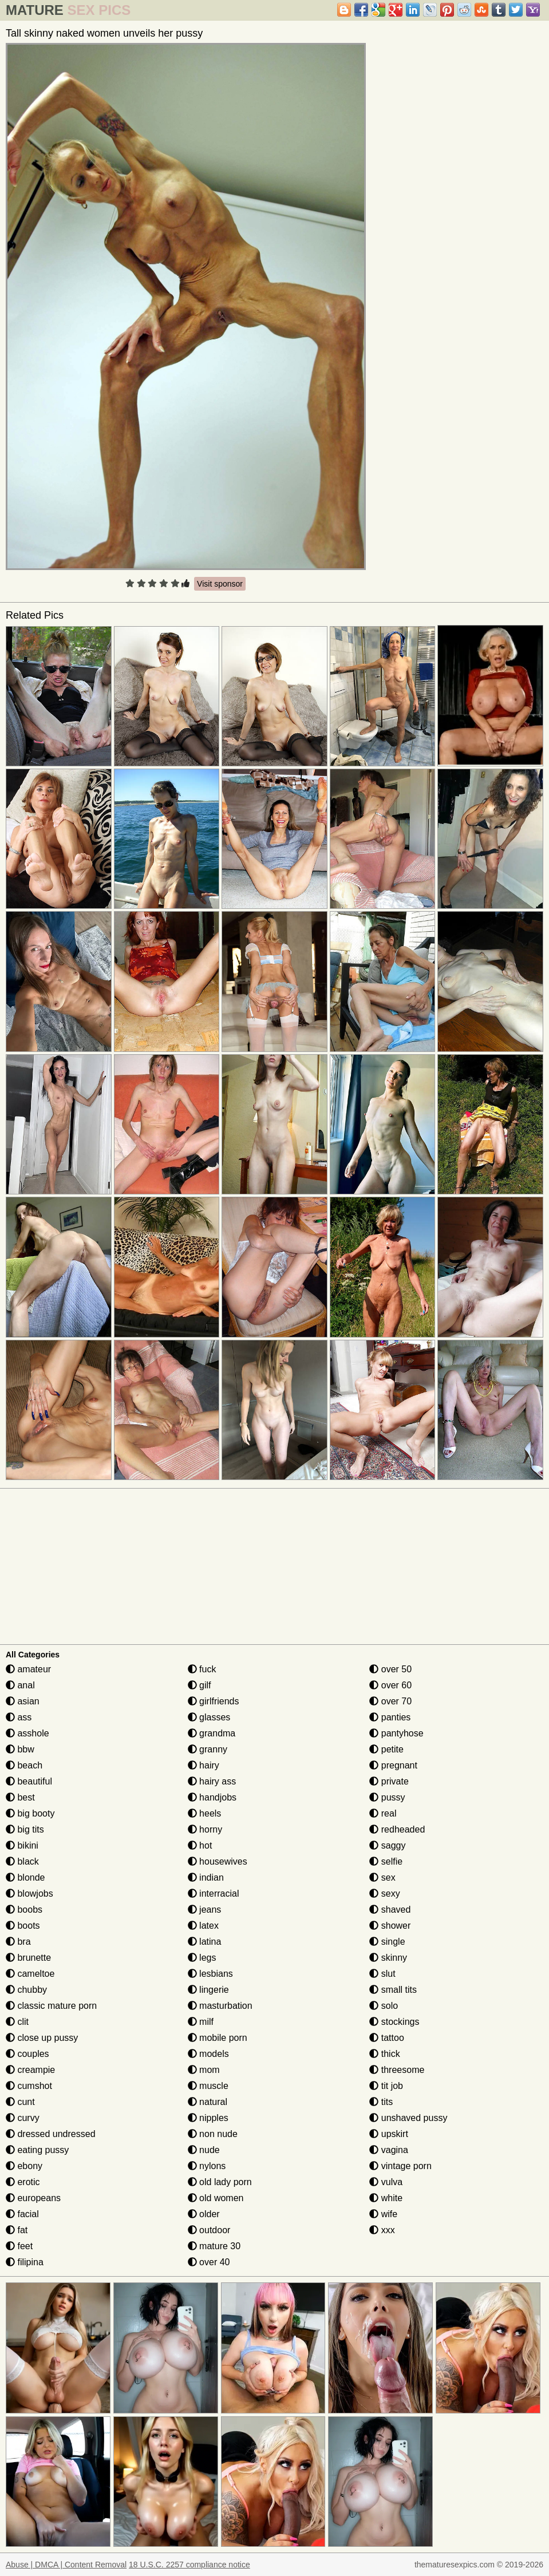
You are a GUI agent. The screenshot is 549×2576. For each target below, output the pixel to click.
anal (20, 1685)
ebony (24, 2166)
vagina (388, 2150)
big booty (30, 1813)
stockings (394, 2022)
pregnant (393, 1765)
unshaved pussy (408, 2118)
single (387, 1941)
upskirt (388, 2134)
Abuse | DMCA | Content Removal (66, 2564)
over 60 (390, 1685)
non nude (213, 2134)
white (385, 2198)
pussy (387, 1797)
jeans (205, 1909)
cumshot (29, 2086)
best (20, 1797)
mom (204, 2070)
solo (383, 2006)
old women (216, 2198)
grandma (212, 1733)
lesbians (210, 1974)
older (204, 2214)
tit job (386, 2086)
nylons (207, 2166)
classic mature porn (51, 2006)
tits (381, 2102)
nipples (208, 2118)
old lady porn (220, 2182)
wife (383, 2214)
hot (200, 1845)
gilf (199, 1685)
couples (27, 2054)
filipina (25, 2262)
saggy (387, 1845)
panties (389, 1717)
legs (202, 1957)
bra (18, 1941)
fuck (202, 1669)
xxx (381, 2230)
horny (205, 1829)
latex (203, 1925)
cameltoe (30, 1974)
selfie (385, 1861)
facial (22, 2214)
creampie (30, 2070)
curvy (23, 2118)
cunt (20, 2102)
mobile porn (217, 2038)
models (208, 2054)
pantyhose (396, 1733)
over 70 (390, 1701)
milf (201, 2022)
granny (207, 1749)
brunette (28, 1957)
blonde (25, 1877)
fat (16, 2230)
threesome (396, 2070)
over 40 (209, 2262)
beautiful (29, 1781)
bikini (22, 1845)
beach (24, 1765)
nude (204, 2150)
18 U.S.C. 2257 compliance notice (189, 2564)
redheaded (397, 1829)
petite (386, 1749)
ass (18, 1717)
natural (207, 2102)
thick (384, 2054)
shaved (389, 1909)
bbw (20, 1749)
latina (205, 1941)
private (388, 1781)
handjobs (212, 1797)
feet (19, 2246)
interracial (213, 1893)
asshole (27, 1733)
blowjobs (29, 1893)
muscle (208, 2086)
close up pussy (42, 2038)
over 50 (390, 1669)
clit (17, 2022)
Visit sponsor (220, 583)
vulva (385, 2182)
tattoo (386, 2038)
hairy (203, 1765)
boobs (24, 1909)
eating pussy (37, 2150)
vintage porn (400, 2166)
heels (205, 1813)
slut (382, 1974)
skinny (388, 1957)
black (22, 1861)
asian (23, 1701)
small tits (393, 1990)
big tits (25, 1829)
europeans (33, 2198)
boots (23, 1925)
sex (382, 1877)
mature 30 (214, 2246)
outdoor (209, 2230)
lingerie (208, 1990)
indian (206, 1877)
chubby (26, 1990)
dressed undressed (51, 2134)
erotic (23, 2182)
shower (389, 1925)
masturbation (220, 2006)
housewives (217, 1861)
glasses (209, 1717)
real (382, 1813)
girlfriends (213, 1701)
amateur (28, 1669)
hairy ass (212, 1781)
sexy (384, 1893)
